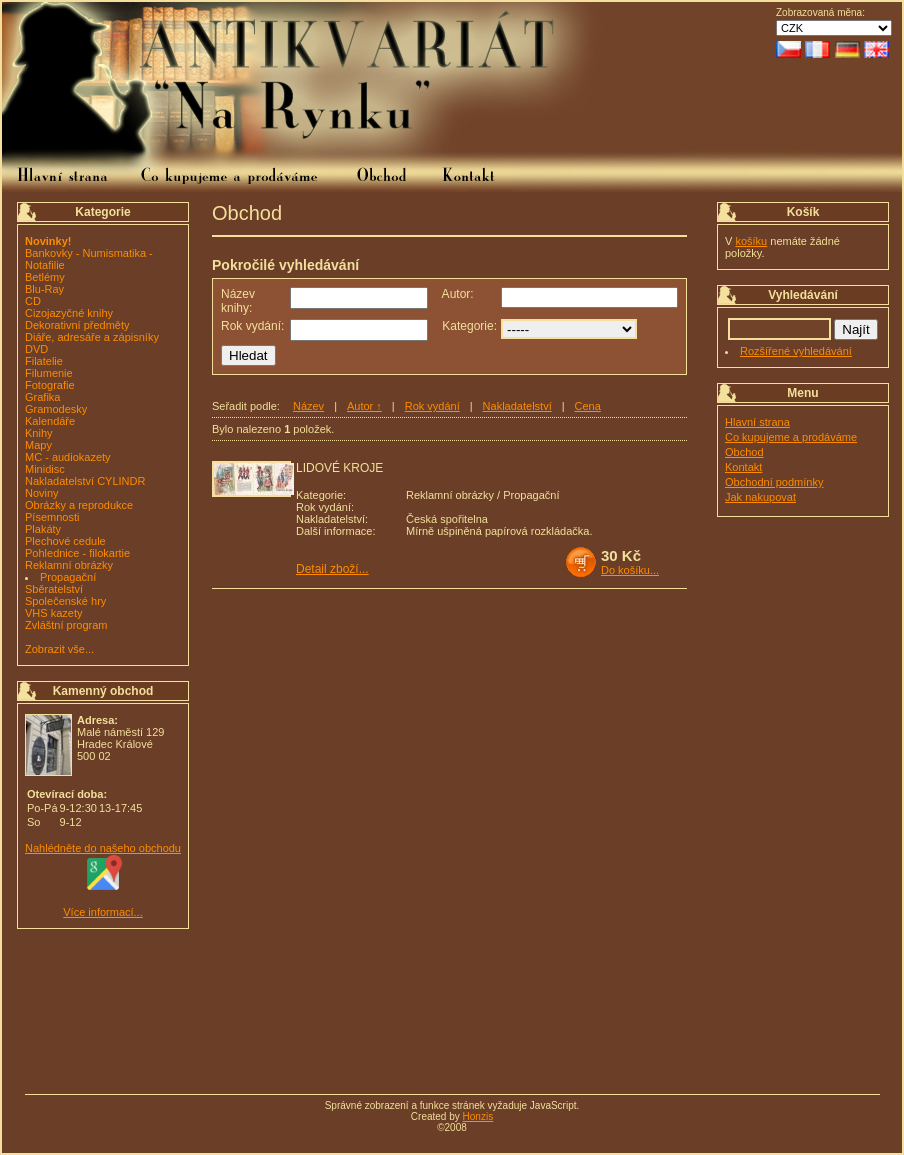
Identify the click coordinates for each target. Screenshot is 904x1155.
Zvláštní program (66, 625)
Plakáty (43, 529)
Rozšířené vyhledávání (796, 351)
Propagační (68, 577)
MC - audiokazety (68, 457)
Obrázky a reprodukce (79, 505)
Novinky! (48, 241)
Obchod (744, 452)
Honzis (478, 1116)
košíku (751, 241)
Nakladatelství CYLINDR (85, 481)
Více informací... (102, 912)
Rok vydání (432, 406)
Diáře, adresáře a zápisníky (92, 337)
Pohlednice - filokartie (77, 553)
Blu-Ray (44, 289)
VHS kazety (53, 613)
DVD (36, 349)
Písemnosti (52, 517)
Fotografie (50, 385)
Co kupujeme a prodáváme (791, 437)
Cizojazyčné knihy (69, 313)
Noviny (42, 493)
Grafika (42, 397)
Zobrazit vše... (59, 649)
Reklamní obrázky (69, 565)
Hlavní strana (757, 422)
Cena (588, 406)
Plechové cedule (65, 541)
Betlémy (45, 277)
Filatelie (44, 361)
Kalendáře (50, 421)
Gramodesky (56, 409)
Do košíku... (630, 570)
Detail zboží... (332, 569)
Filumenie (49, 373)
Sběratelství (54, 589)
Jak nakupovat (760, 497)
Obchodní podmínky (774, 482)
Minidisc (45, 469)
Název (308, 406)
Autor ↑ (364, 406)
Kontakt (743, 467)
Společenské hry (65, 601)
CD (33, 301)
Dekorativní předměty (77, 325)
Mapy (38, 445)
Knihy (39, 433)
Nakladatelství (517, 406)
